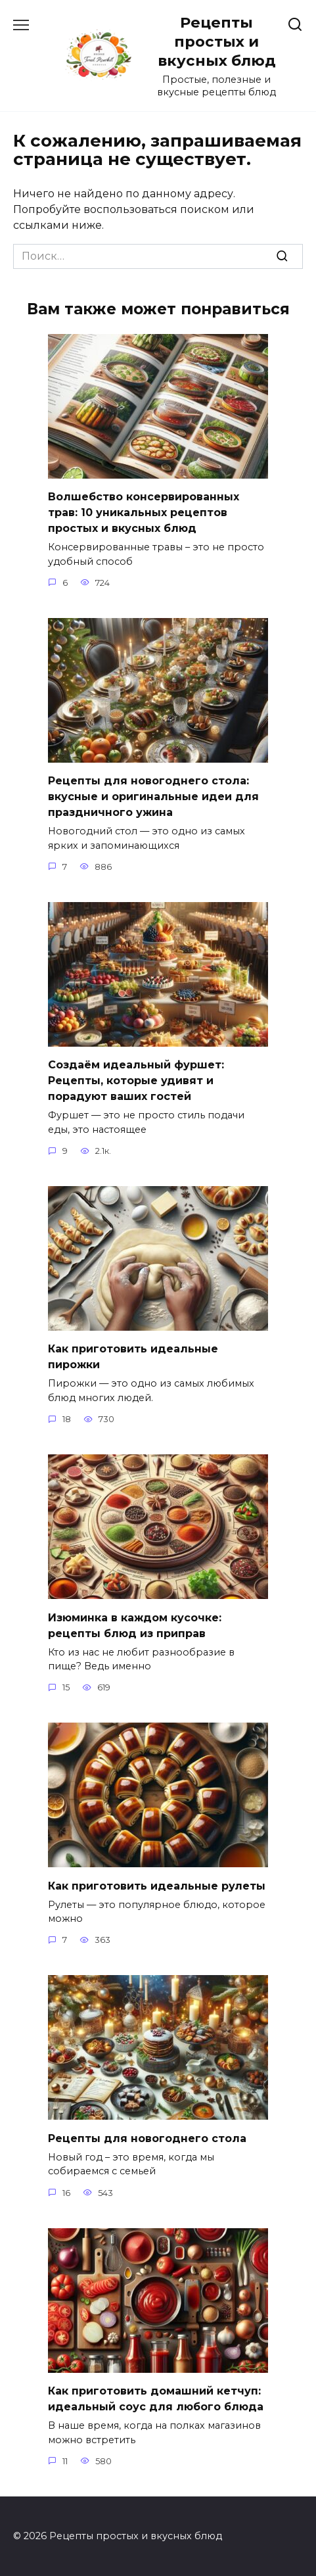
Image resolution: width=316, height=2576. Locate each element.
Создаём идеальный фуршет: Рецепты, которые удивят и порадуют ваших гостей (136, 1081)
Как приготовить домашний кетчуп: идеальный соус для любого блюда (155, 2399)
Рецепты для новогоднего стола (147, 2138)
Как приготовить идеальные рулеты (156, 1885)
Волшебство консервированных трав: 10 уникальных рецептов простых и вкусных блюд (143, 512)
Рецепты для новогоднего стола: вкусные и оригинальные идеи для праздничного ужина (153, 797)
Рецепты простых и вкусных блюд (217, 41)
